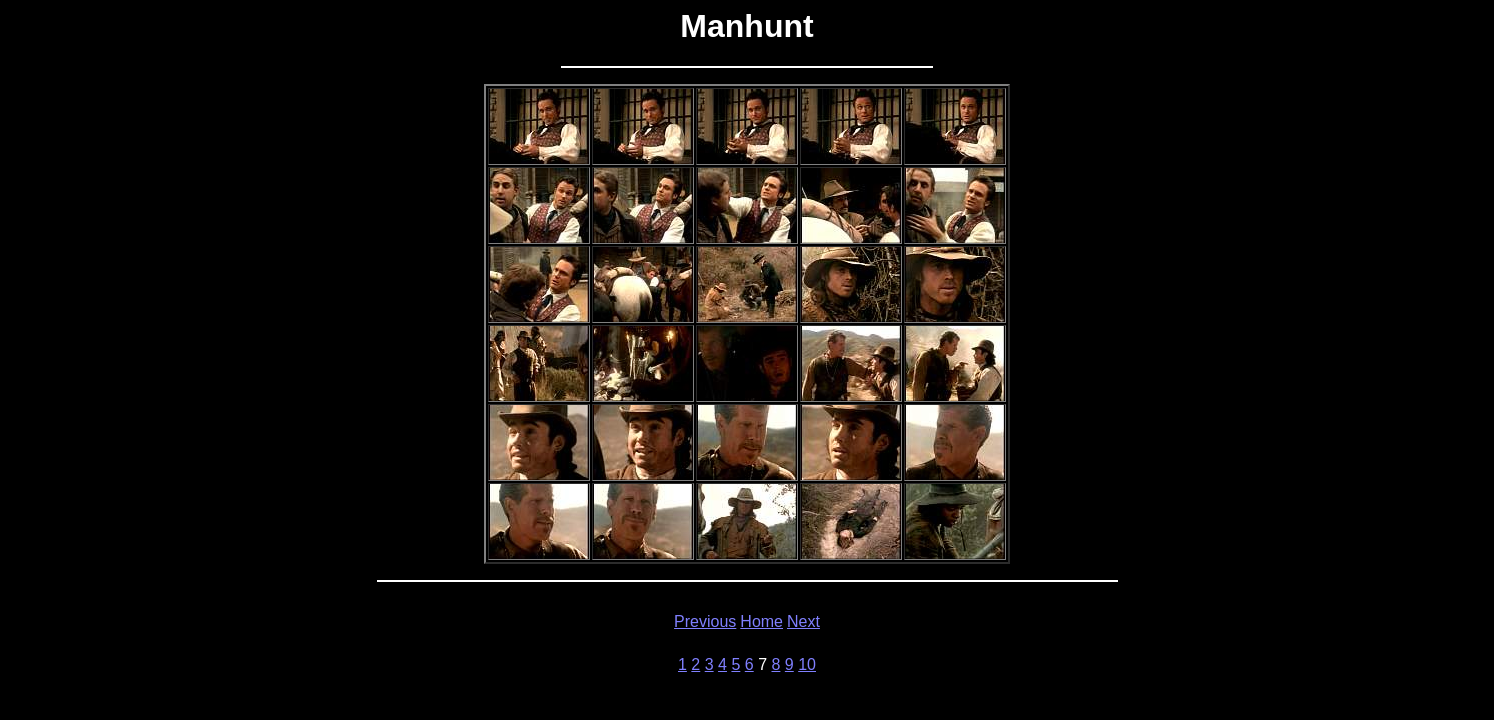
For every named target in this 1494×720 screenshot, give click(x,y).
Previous (705, 621)
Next (803, 621)
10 (807, 664)
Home (761, 621)
